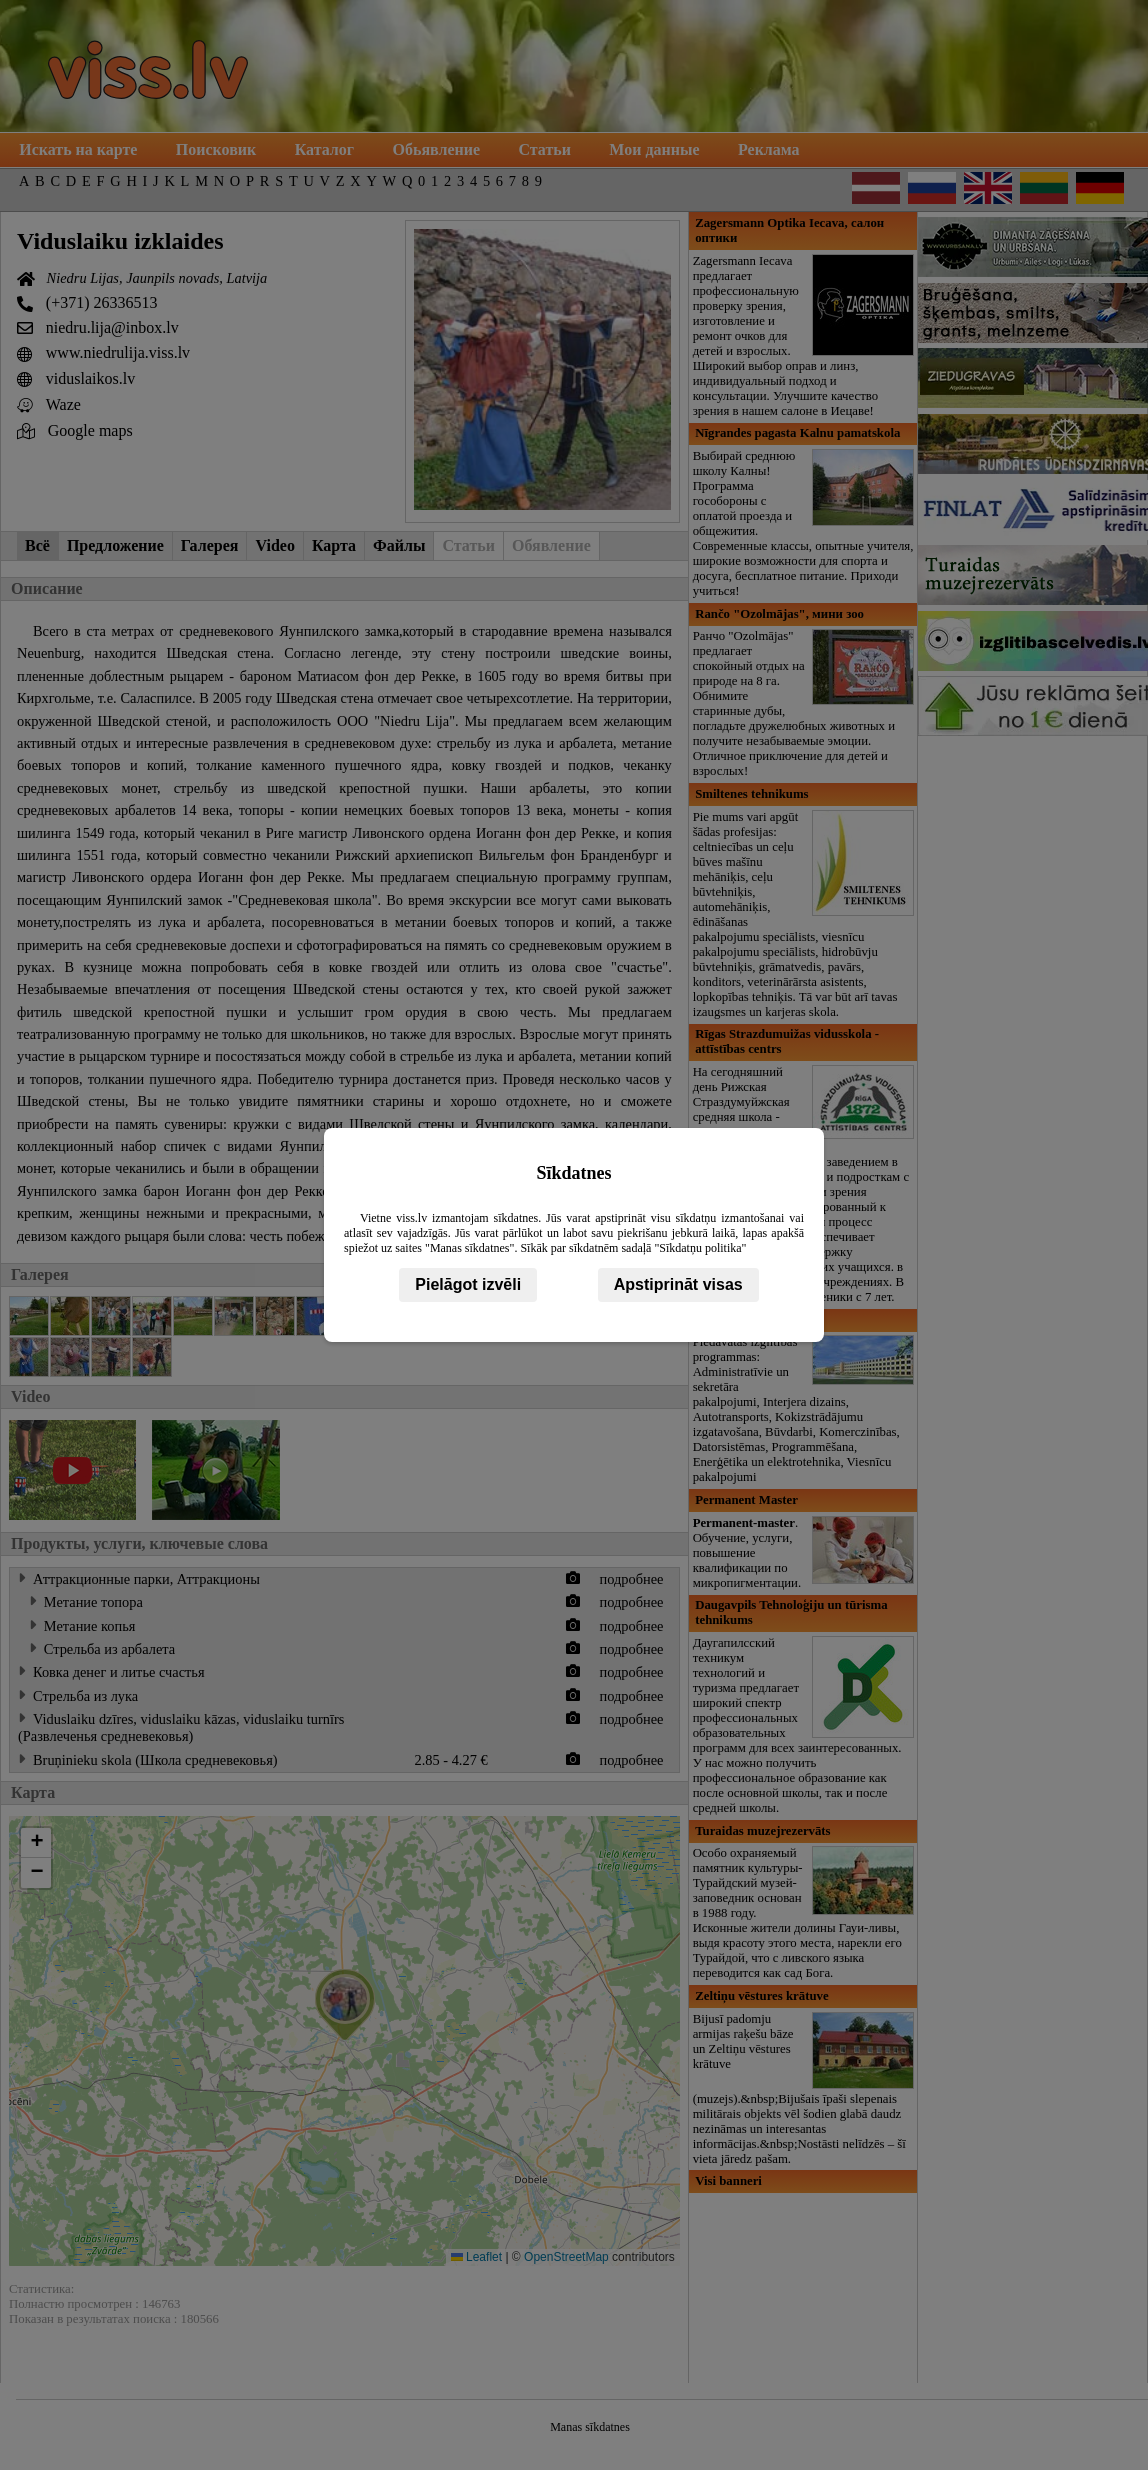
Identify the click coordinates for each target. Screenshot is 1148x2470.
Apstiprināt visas (678, 1284)
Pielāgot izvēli (468, 1284)
